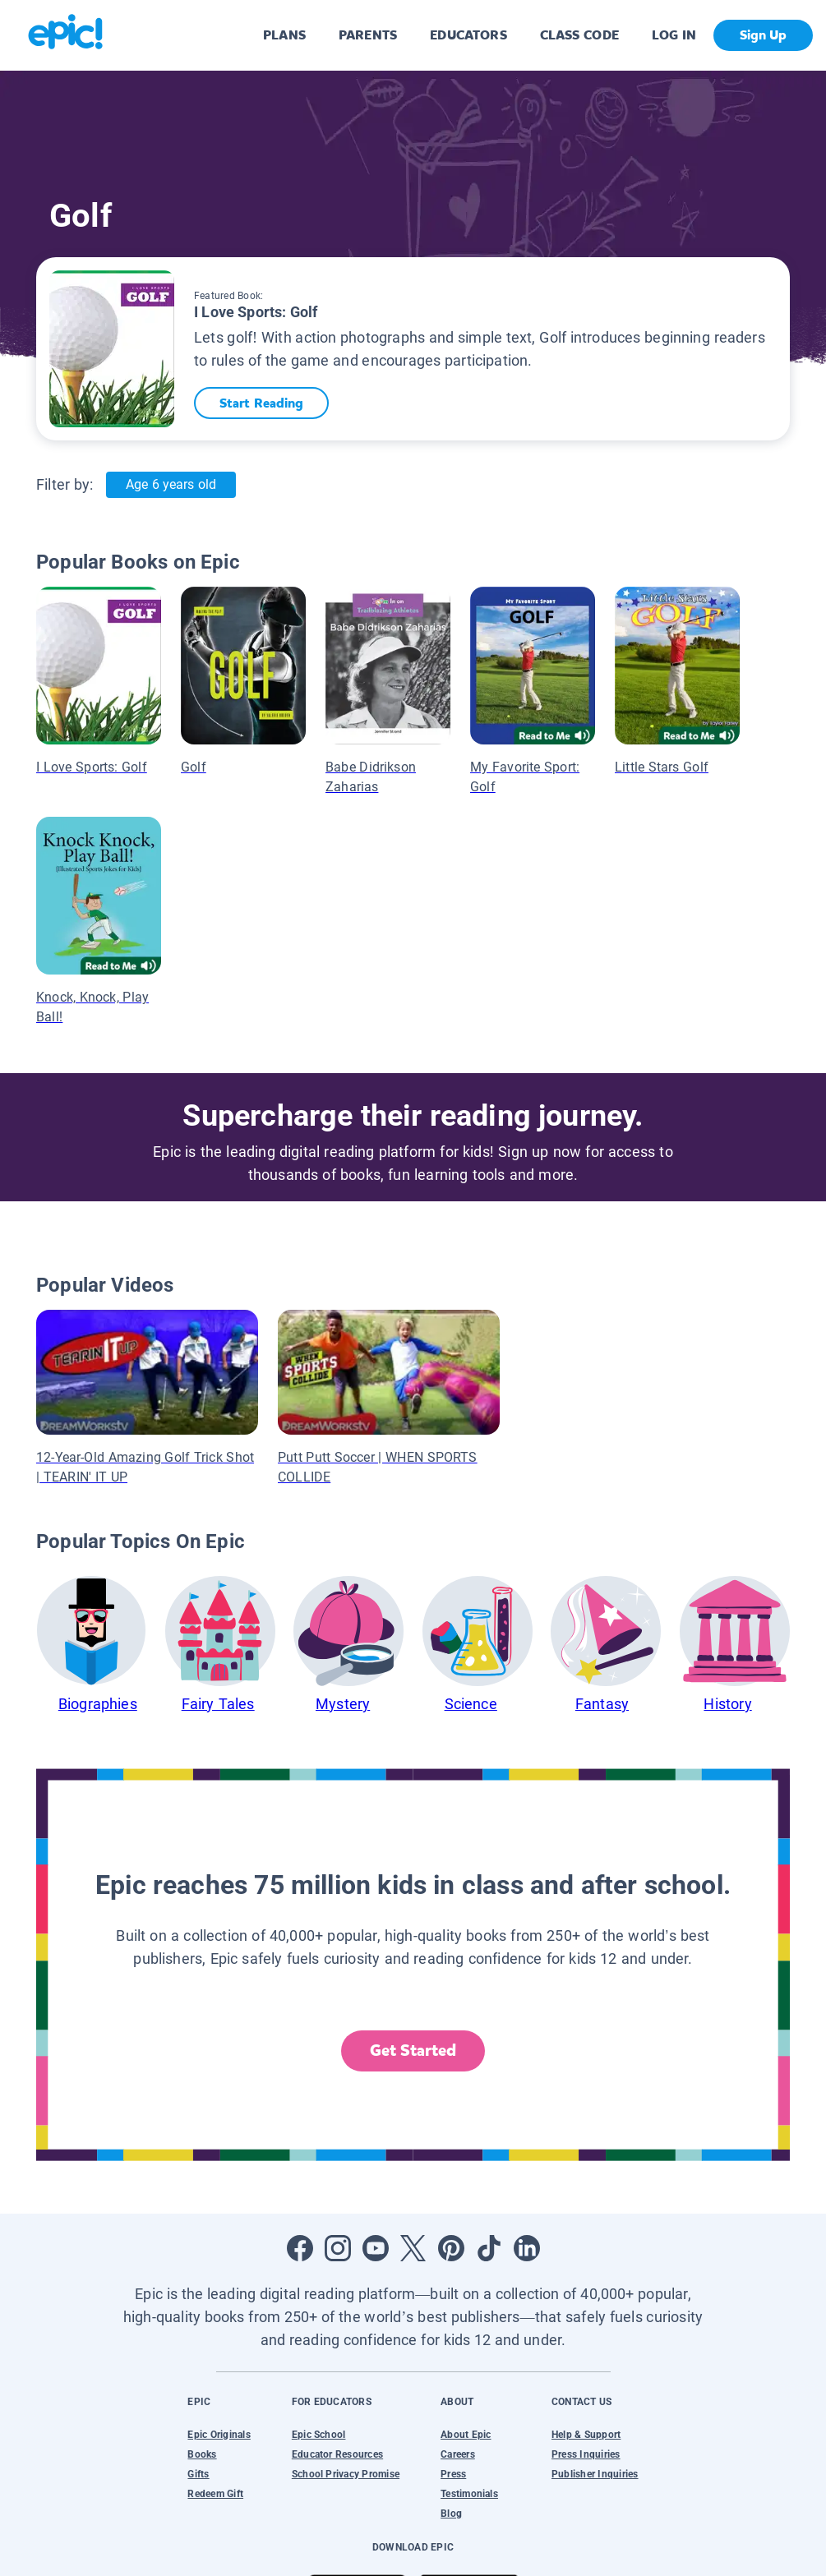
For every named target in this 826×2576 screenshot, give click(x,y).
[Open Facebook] (300, 2248)
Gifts (198, 2474)
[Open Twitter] (413, 2248)
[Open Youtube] (375, 2248)
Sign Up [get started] (763, 35)
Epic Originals (218, 2434)
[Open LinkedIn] (527, 2248)
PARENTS (368, 35)
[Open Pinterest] (451, 2248)
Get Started (413, 2050)
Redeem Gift (215, 2494)
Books (201, 2454)
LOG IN (674, 35)
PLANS (284, 35)
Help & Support (586, 2434)
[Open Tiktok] (489, 2248)
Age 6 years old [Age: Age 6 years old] (170, 484)
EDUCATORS (468, 35)
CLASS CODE (579, 35)
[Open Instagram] (338, 2248)
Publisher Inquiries (595, 2474)
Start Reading (265, 403)
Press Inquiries (586, 2454)
